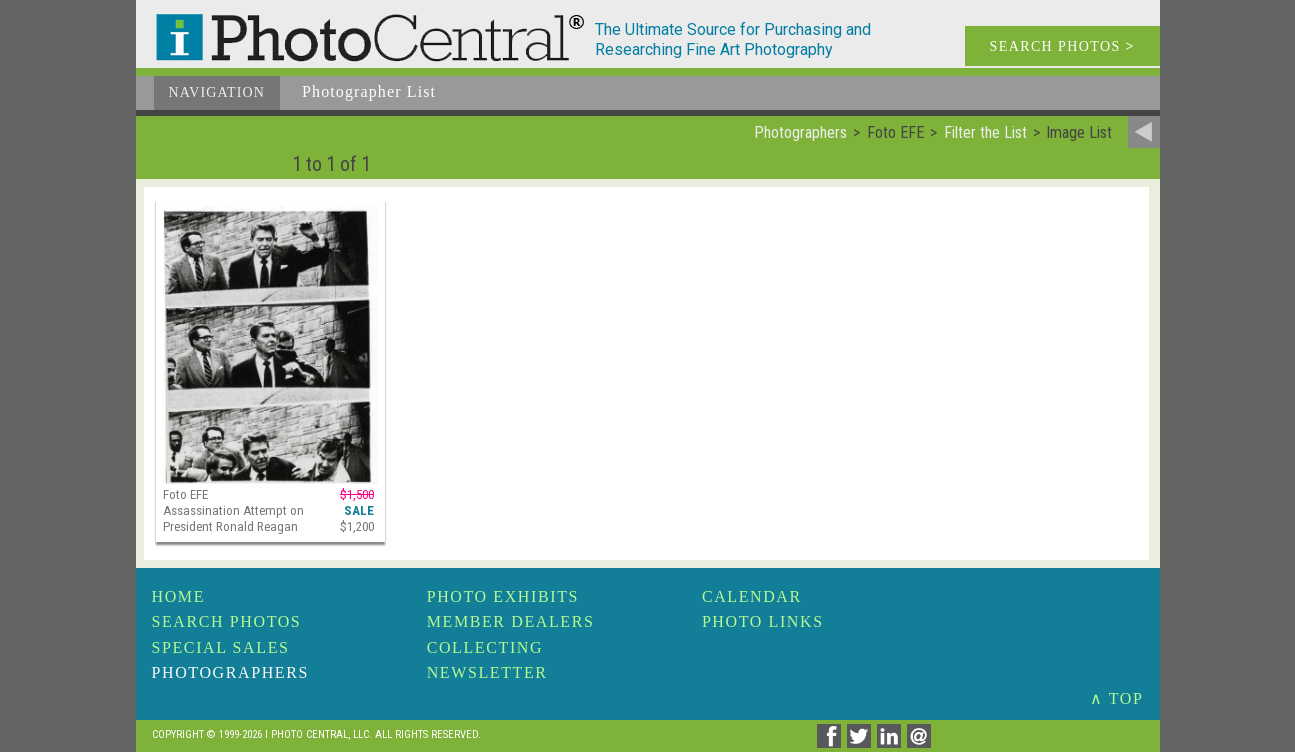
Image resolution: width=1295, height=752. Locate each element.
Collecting (485, 647)
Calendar (752, 596)
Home (179, 596)
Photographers (230, 672)
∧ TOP (1117, 698)
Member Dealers (511, 621)
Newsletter (487, 672)
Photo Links (763, 621)
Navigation (217, 92)
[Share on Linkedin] (892, 742)
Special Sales (221, 647)
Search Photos (227, 621)
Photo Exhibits (503, 596)
